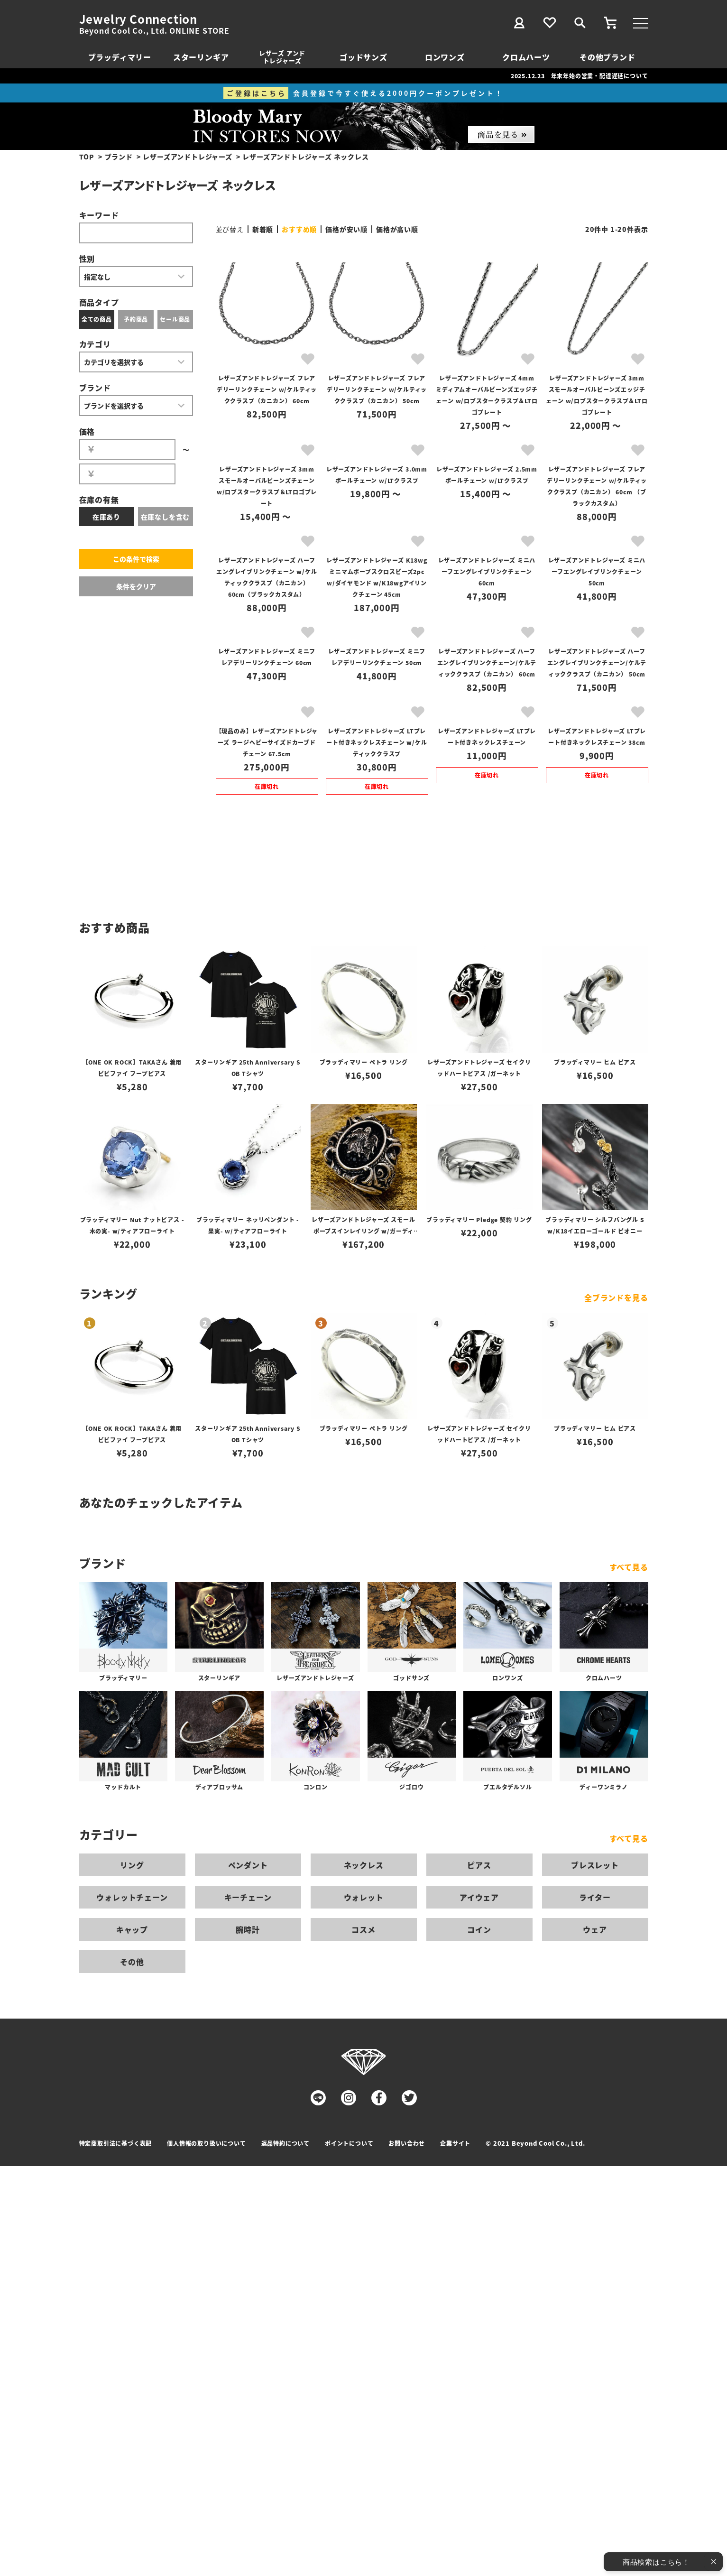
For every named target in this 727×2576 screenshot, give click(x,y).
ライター (594, 1897)
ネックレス (364, 1865)
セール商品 (175, 319)
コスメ (363, 1929)
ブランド (119, 156)
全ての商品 (97, 319)
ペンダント (248, 1865)
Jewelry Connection (138, 19)
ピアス (479, 1865)
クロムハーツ (526, 57)
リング (132, 1865)
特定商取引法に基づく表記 (115, 2143)
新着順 (262, 229)
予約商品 (136, 319)
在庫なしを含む (165, 516)
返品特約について (285, 2143)
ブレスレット (595, 1865)
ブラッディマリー (119, 57)
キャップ (132, 1929)
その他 (132, 1961)
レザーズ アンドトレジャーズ (282, 56)
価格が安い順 (346, 229)
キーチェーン (248, 1897)
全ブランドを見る (616, 1297)
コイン (479, 1929)
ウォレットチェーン (131, 1897)
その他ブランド (607, 57)
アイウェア (479, 1897)
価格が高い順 (397, 229)
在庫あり (106, 516)
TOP (86, 156)
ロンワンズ (445, 57)
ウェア (595, 1929)
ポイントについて (349, 2143)
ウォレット (364, 1897)
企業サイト (455, 2143)
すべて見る (628, 1567)
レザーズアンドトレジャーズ (187, 156)
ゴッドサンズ (363, 57)
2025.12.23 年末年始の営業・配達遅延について (579, 76)
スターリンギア (201, 57)
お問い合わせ (406, 2143)
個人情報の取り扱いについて (206, 2143)
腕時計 (247, 1929)
